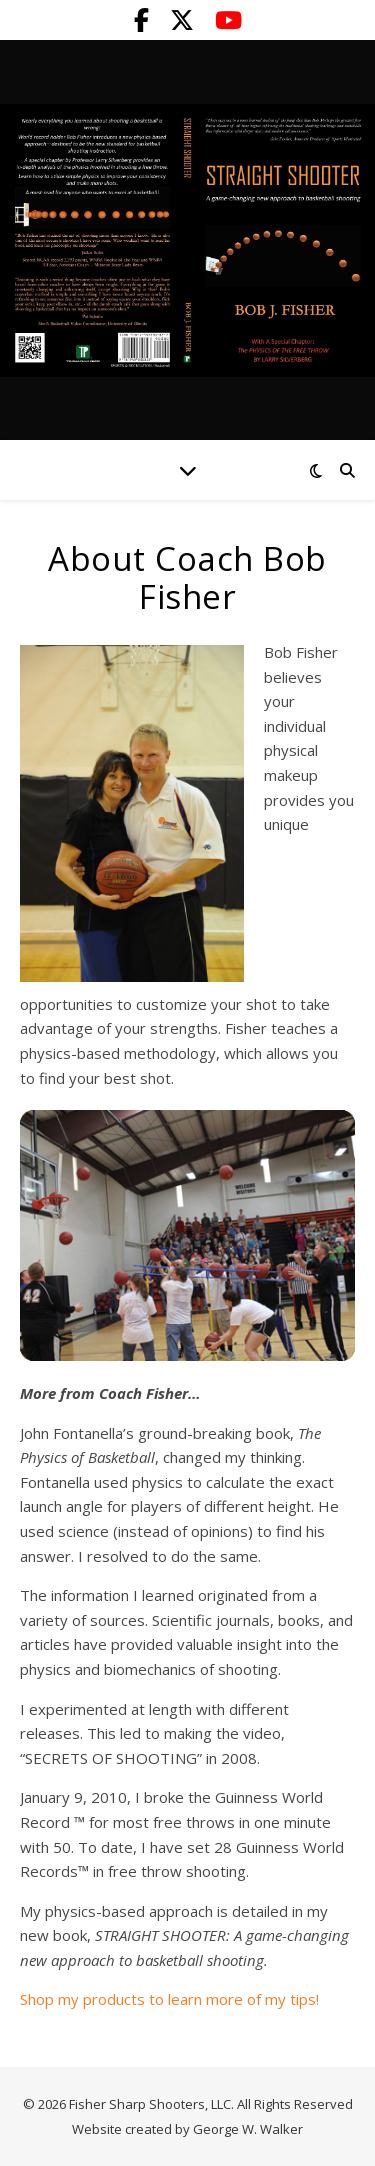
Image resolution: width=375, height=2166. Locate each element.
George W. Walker (248, 2129)
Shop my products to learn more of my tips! (169, 1999)
